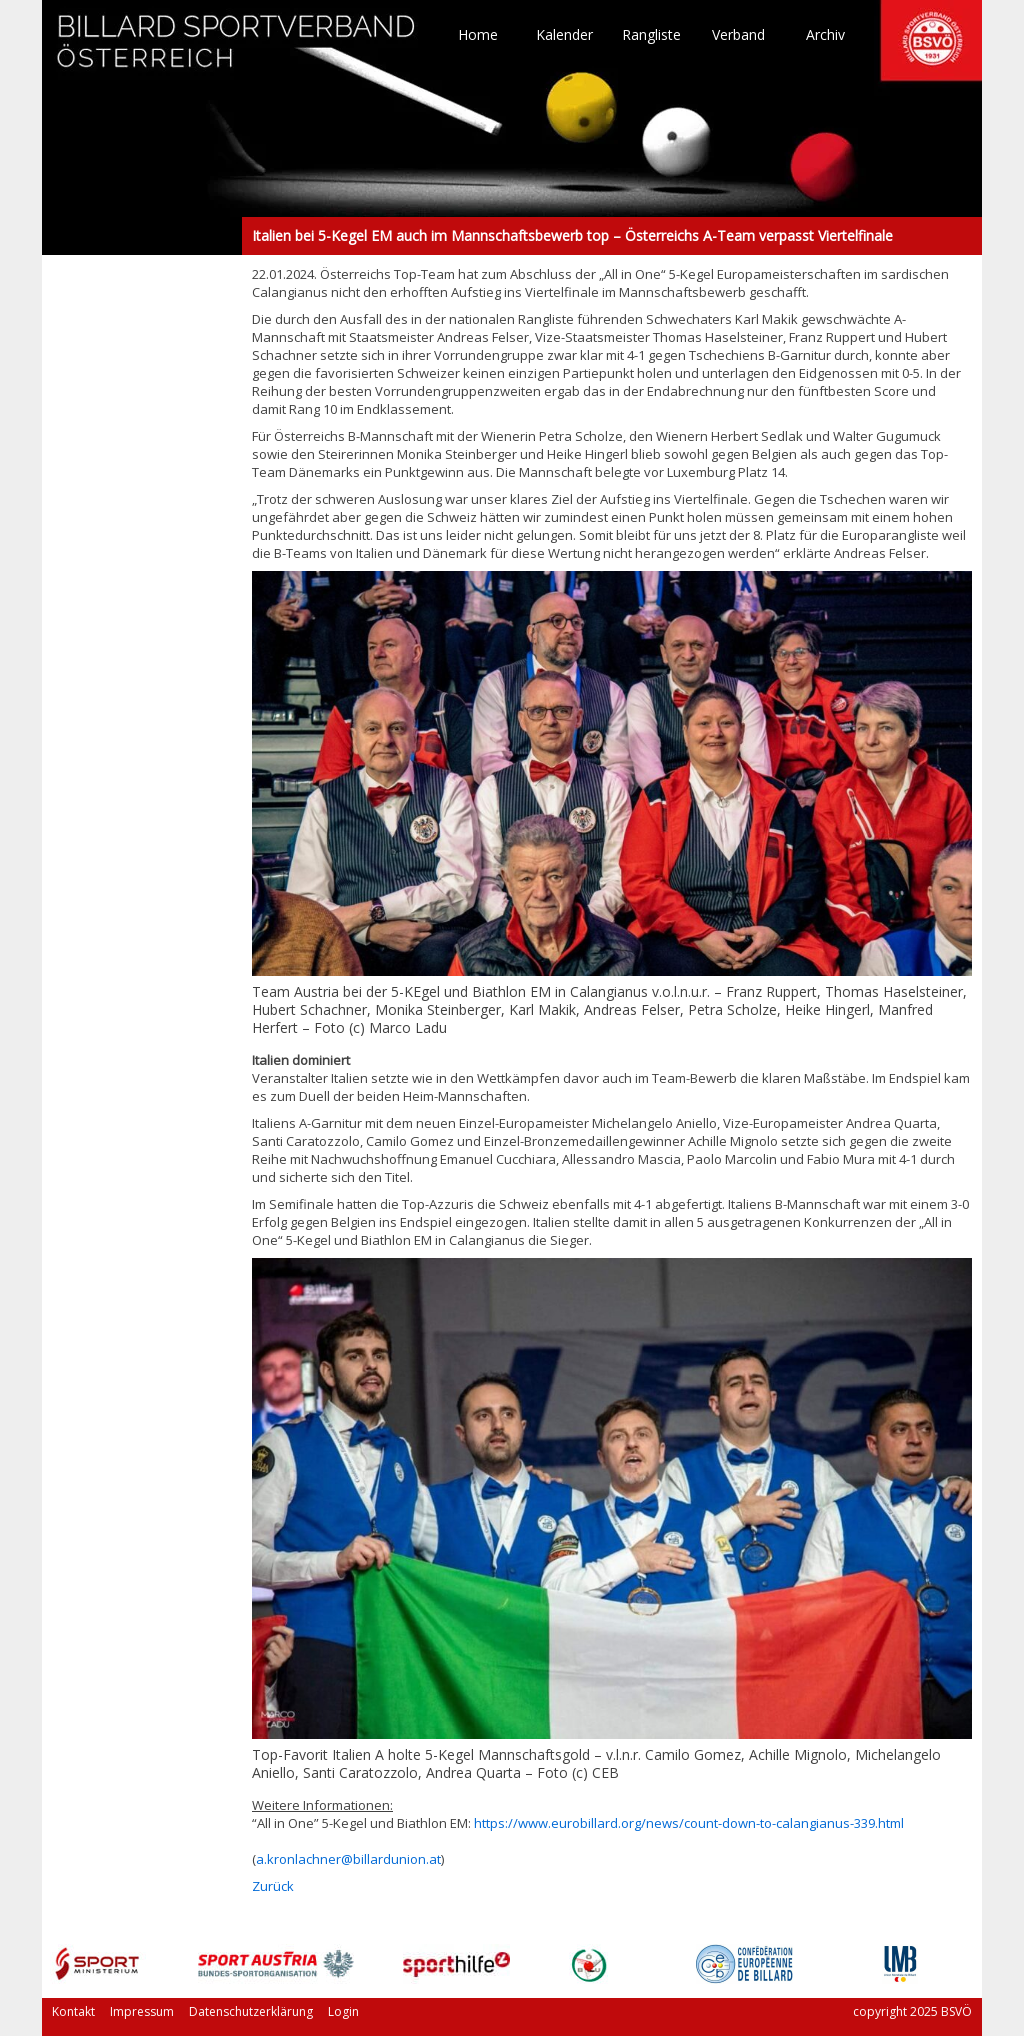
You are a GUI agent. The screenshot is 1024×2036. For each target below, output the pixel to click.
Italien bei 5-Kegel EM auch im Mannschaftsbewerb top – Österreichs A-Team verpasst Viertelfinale (142, 236)
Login (343, 2011)
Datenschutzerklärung (251, 2011)
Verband (738, 35)
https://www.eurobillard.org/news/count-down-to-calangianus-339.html (689, 1823)
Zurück (273, 1886)
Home (478, 35)
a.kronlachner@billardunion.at (348, 1859)
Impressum (142, 2011)
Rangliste (651, 35)
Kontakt (73, 2011)
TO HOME (237, 50)
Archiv (825, 35)
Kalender (564, 35)
